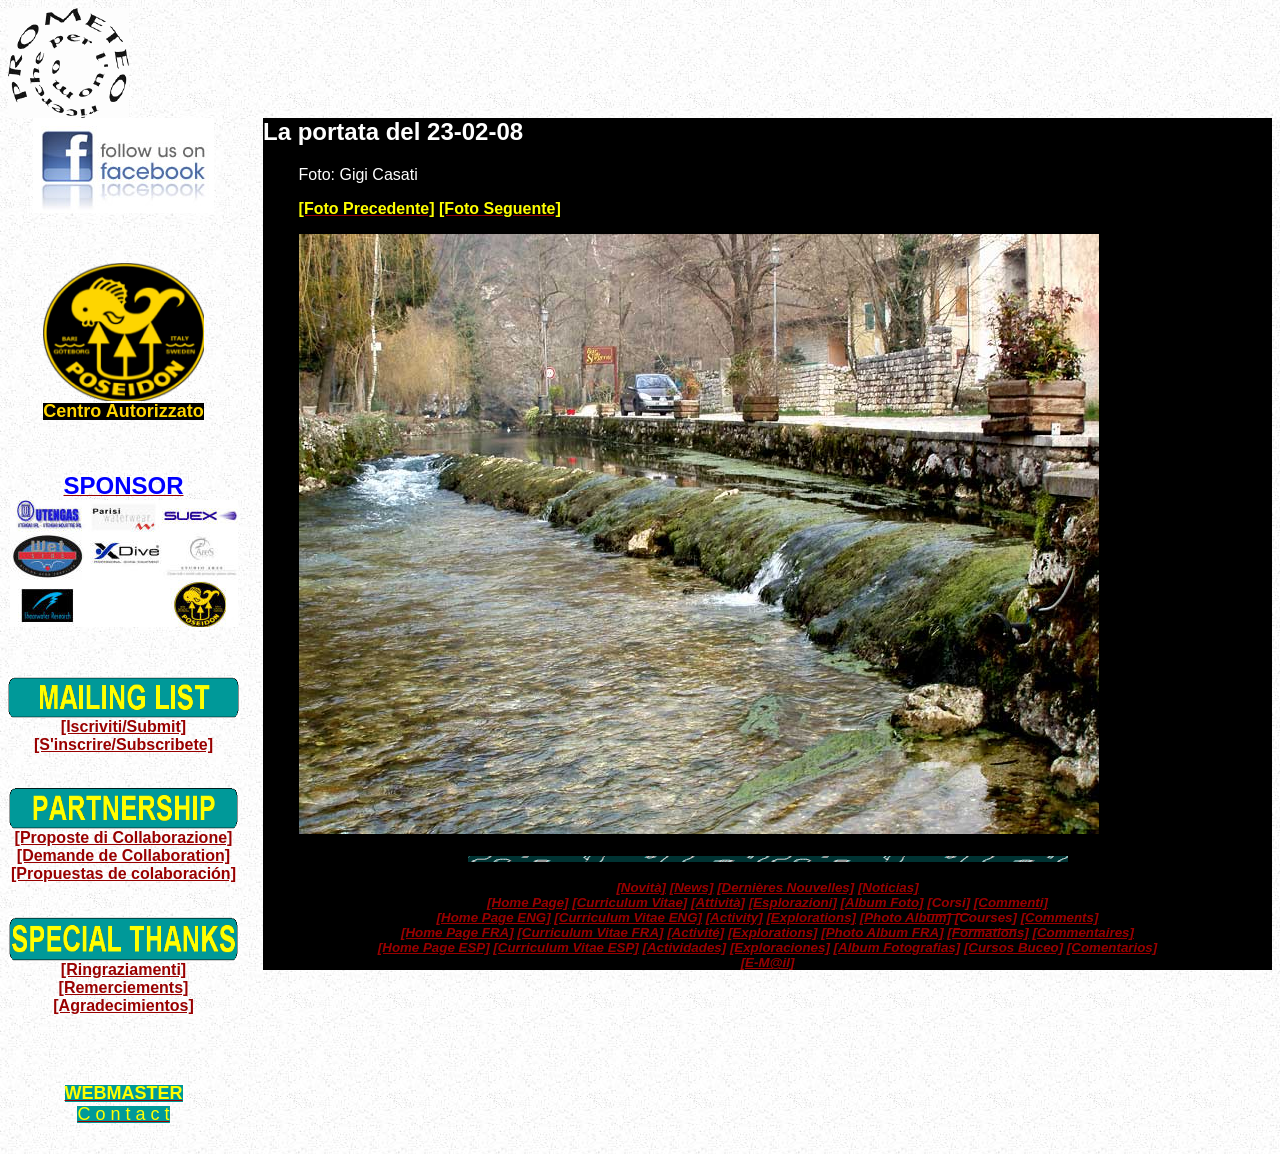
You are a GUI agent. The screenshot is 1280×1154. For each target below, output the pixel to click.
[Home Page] (527, 902)
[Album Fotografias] (897, 947)
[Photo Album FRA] (882, 932)
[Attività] (718, 902)
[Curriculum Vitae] (629, 902)
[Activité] (695, 932)
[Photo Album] (905, 917)
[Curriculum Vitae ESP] (565, 947)
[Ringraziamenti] (123, 969)
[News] (692, 887)
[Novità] (641, 887)
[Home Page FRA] (457, 932)
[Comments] (1060, 917)
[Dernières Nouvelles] (785, 887)
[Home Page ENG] (494, 917)
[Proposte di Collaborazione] (124, 837)
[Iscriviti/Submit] (123, 726)
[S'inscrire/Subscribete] (123, 744)
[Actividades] (684, 947)
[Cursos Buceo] (1013, 947)
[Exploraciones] (780, 947)
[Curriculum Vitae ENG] (628, 917)
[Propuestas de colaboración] (123, 873)
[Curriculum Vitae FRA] (590, 932)
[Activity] (734, 917)
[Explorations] (811, 917)
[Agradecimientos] (123, 1005)
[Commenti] (1011, 902)
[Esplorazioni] (793, 902)
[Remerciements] (124, 987)
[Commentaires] (1082, 932)
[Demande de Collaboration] (123, 855)
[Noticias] (888, 887)
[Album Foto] (882, 902)
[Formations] (987, 932)
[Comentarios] (1112, 947)
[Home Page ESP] (434, 947)
